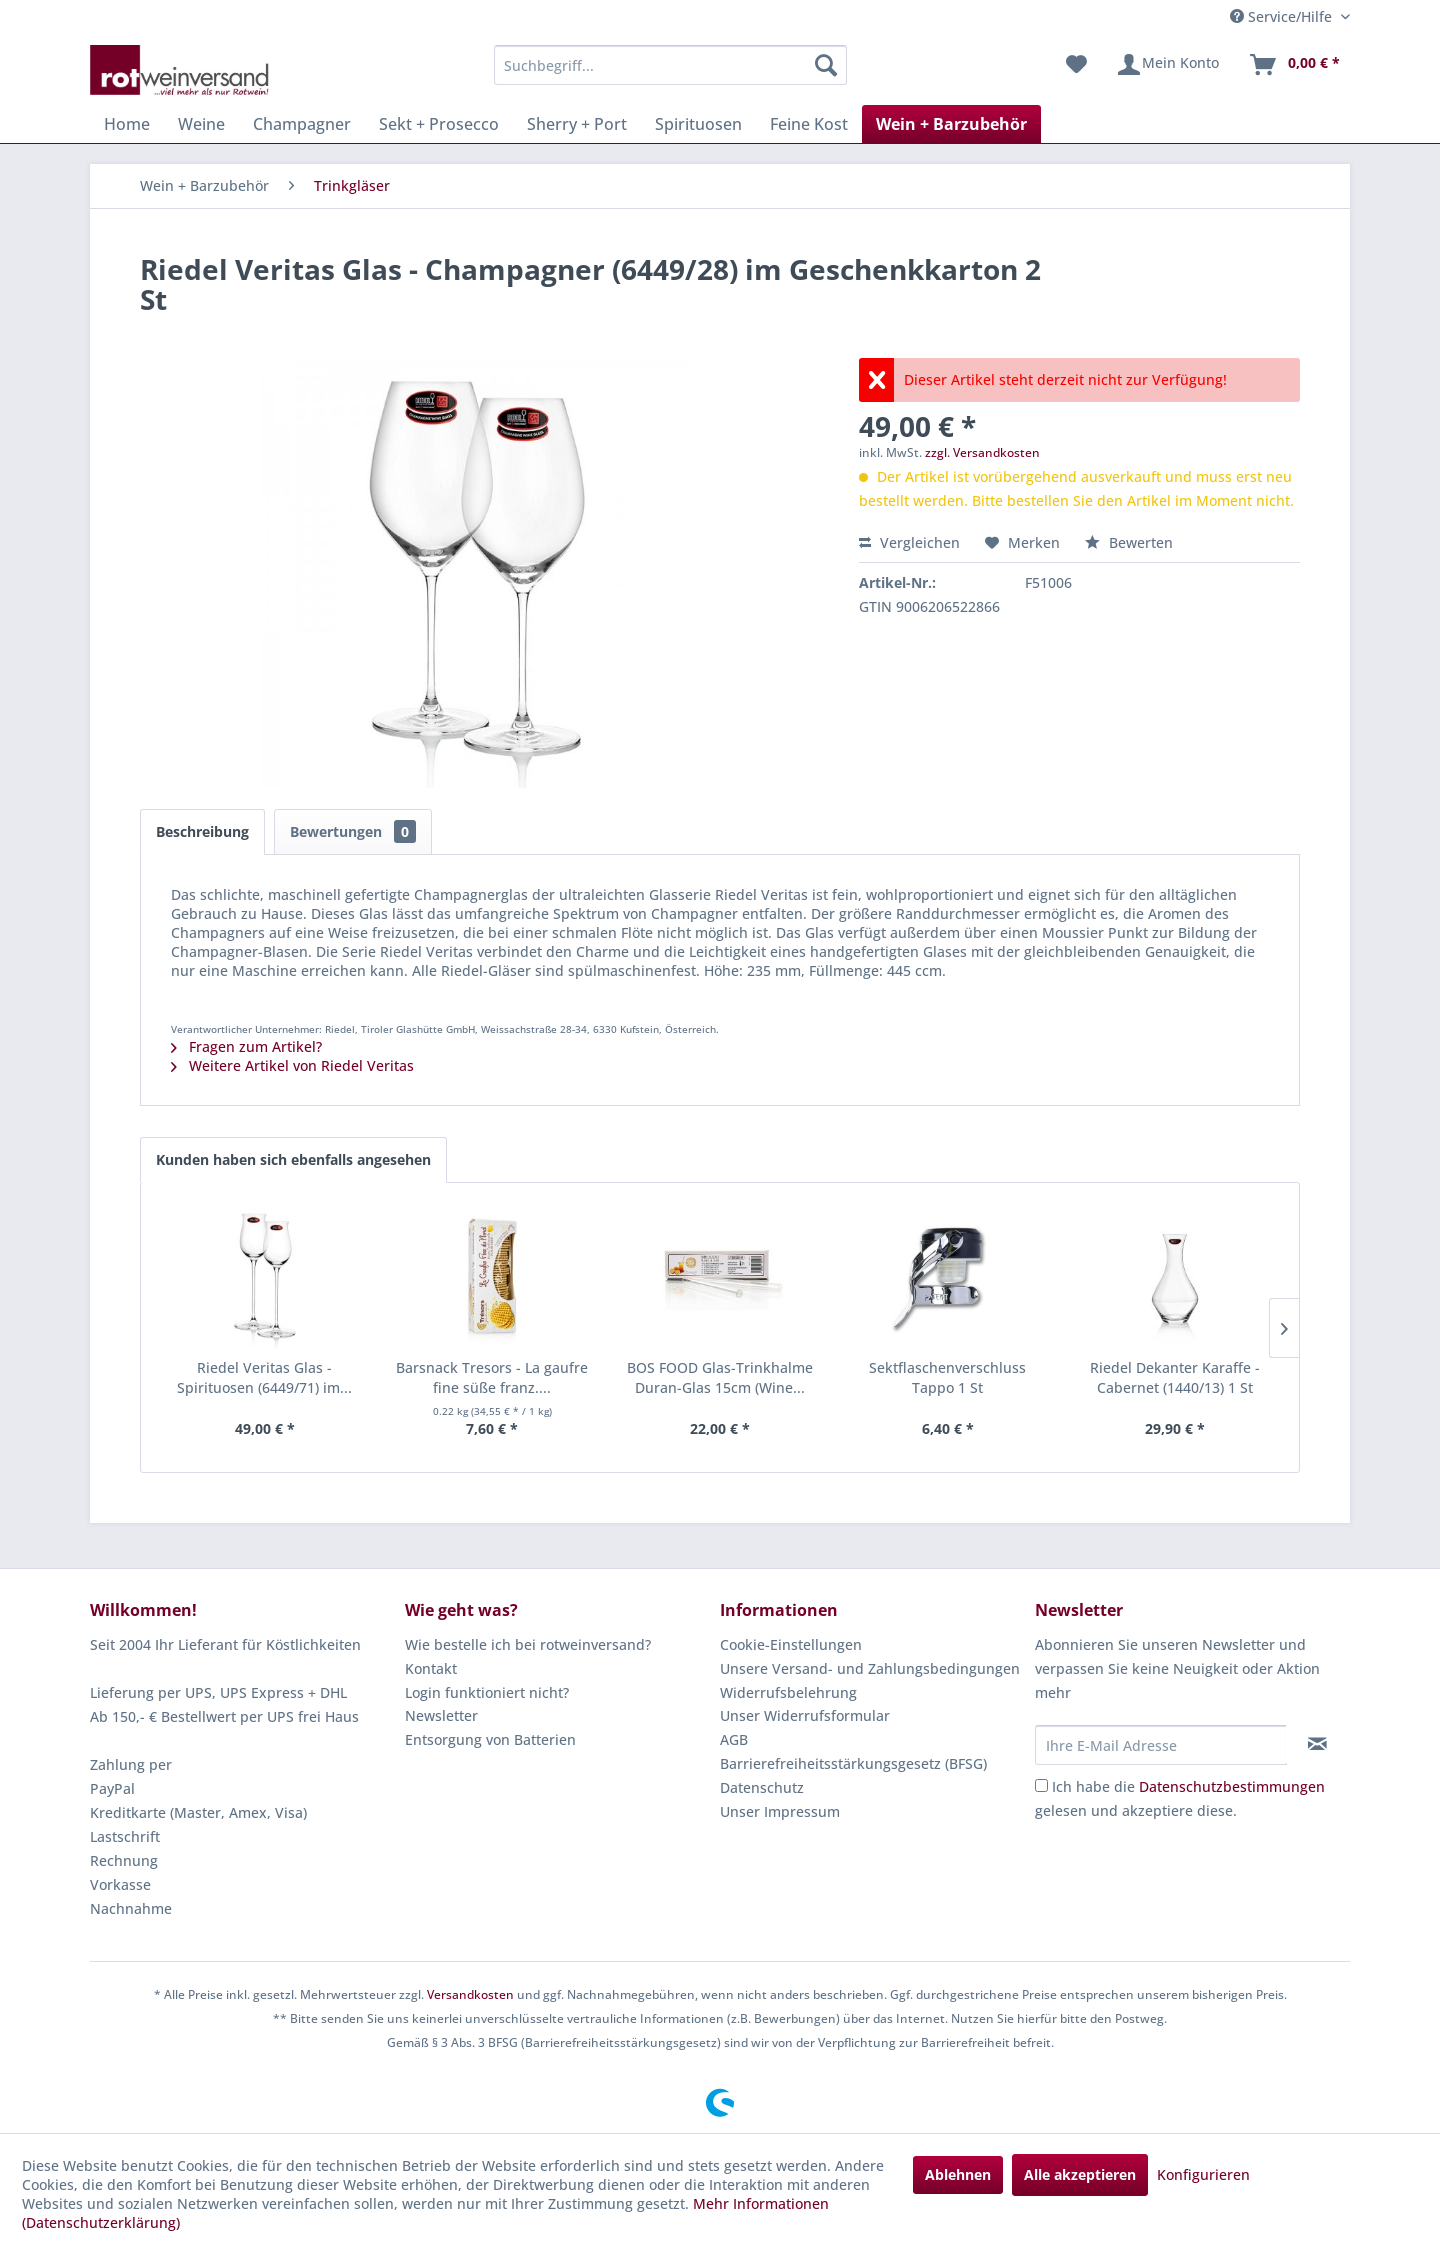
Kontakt (431, 1668)
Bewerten (1129, 542)
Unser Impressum (780, 1811)
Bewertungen (353, 831)
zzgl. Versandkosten (982, 452)
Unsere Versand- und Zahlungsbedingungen (870, 1668)
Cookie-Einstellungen (791, 1644)
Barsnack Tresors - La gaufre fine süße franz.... (492, 1377)
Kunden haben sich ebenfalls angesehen (293, 1159)
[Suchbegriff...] (670, 65)
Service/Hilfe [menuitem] (1283, 16)
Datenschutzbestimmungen (1232, 1786)
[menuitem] (670, 65)
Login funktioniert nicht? (487, 1692)
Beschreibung (202, 831)
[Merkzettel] (1076, 65)
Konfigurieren (1203, 2174)
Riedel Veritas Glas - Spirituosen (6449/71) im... (264, 1377)
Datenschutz (762, 1787)
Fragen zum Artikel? (246, 1046)
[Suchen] (826, 65)
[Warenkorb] (1294, 65)
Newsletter (441, 1715)
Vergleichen (909, 542)
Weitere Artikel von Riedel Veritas (292, 1065)
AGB (734, 1739)
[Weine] (201, 124)
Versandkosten (470, 1994)
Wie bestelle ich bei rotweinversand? (528, 1644)
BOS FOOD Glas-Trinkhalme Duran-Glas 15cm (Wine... (720, 1377)
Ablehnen (958, 2174)
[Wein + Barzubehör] (951, 124)
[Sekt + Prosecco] (439, 124)
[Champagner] (302, 124)
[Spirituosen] (698, 124)
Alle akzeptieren (1080, 2174)
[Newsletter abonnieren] (1317, 1744)
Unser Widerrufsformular (805, 1715)
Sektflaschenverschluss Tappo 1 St (947, 1377)
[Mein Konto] (1167, 65)
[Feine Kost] (809, 124)
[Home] (127, 124)
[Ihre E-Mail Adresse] (1161, 1745)
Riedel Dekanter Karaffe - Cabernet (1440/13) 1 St (1175, 1377)
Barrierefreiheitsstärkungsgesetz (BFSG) (853, 1763)
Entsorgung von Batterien (490, 1739)
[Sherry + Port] (577, 124)
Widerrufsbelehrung (788, 1692)
